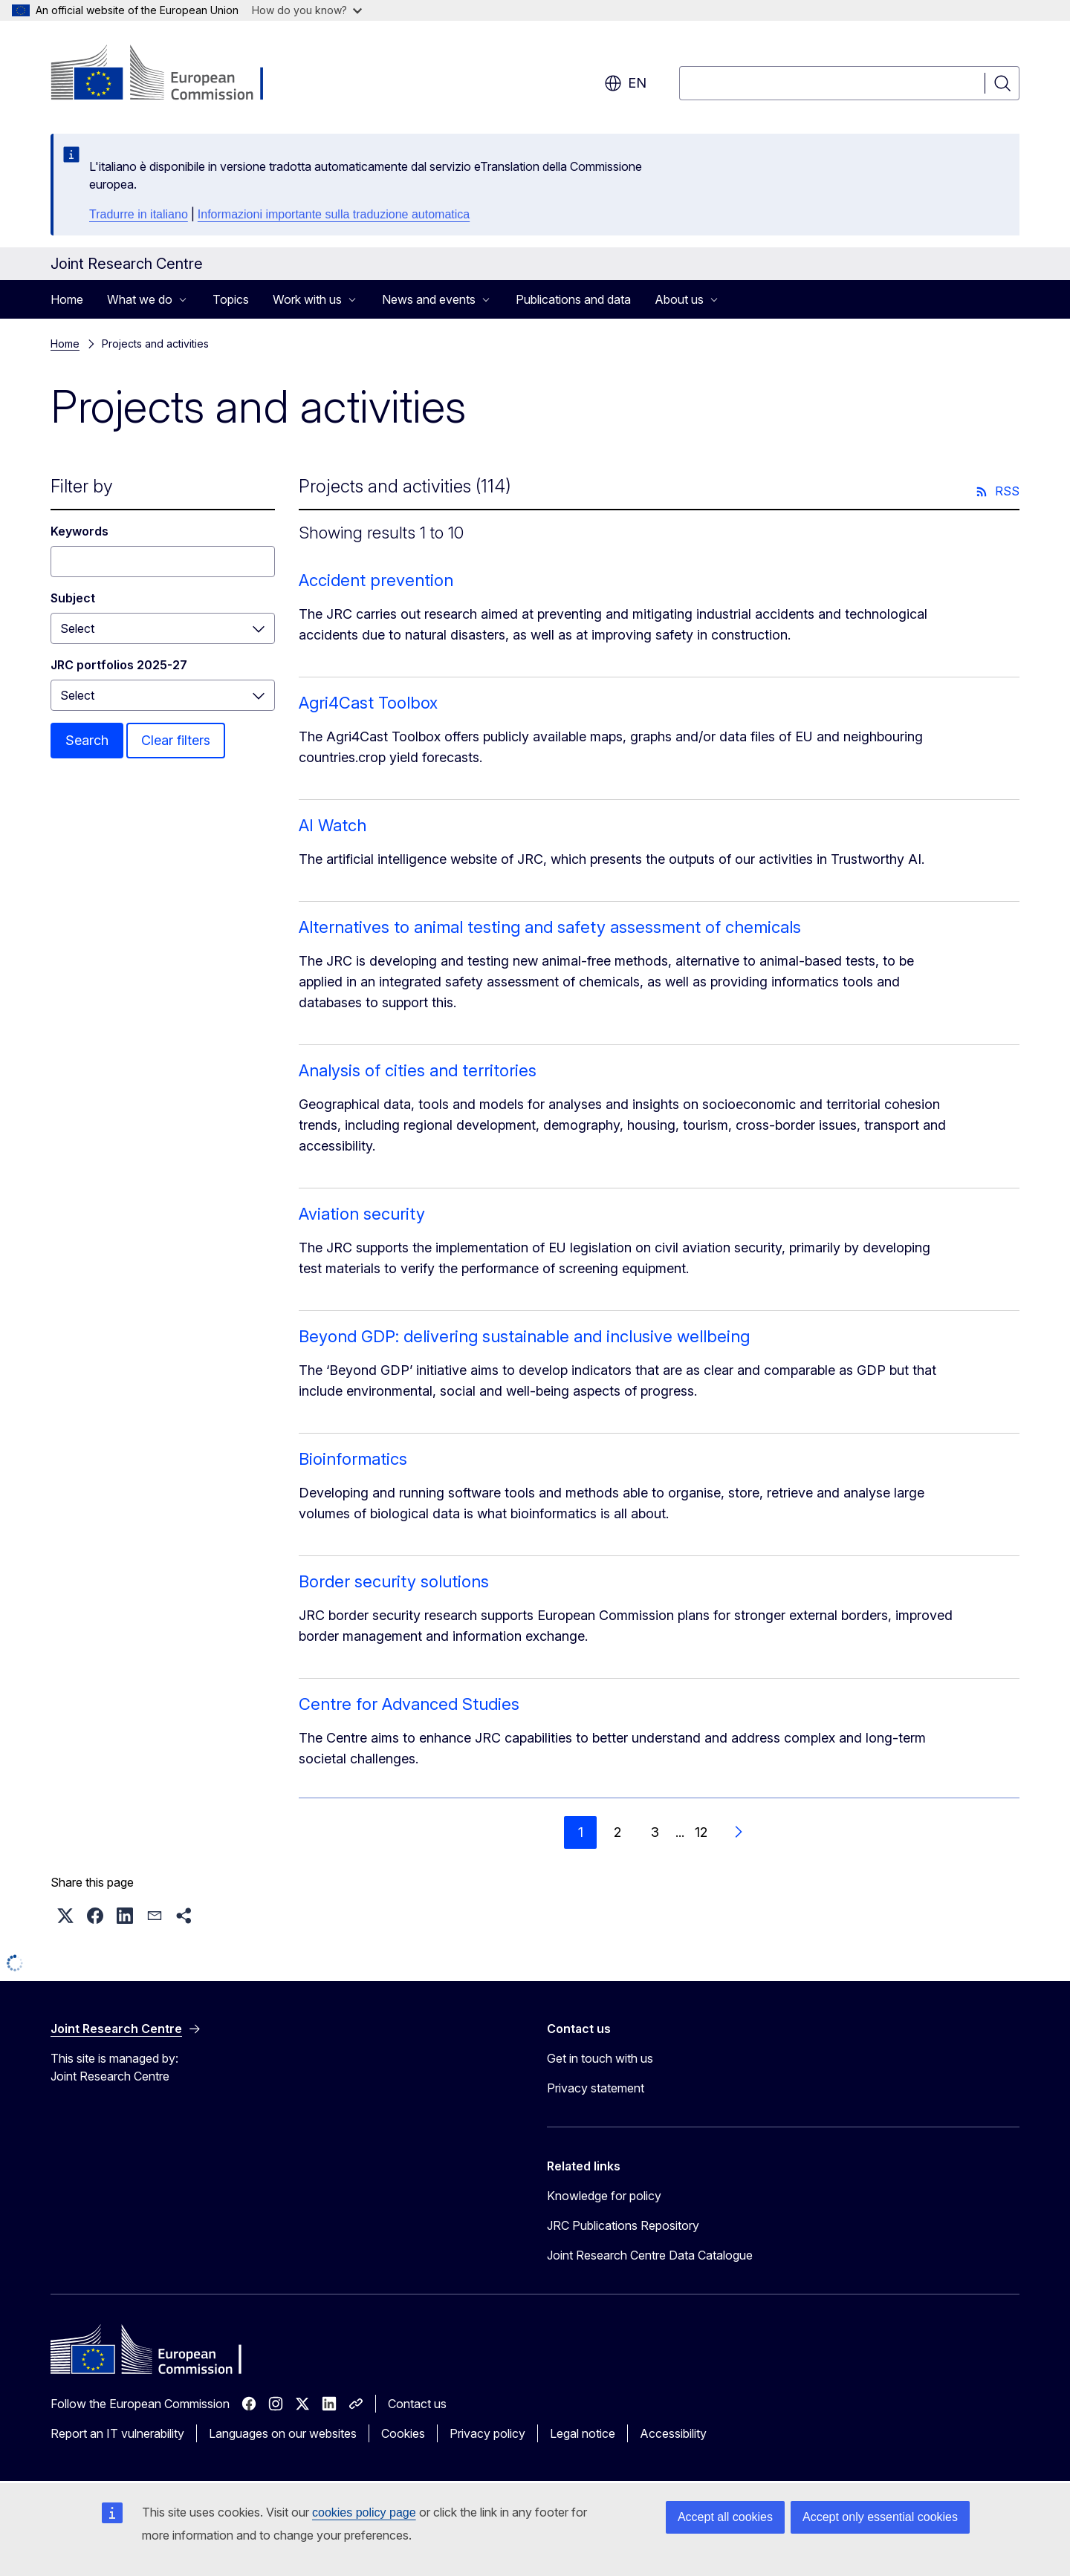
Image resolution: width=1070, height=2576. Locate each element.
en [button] (625, 83)
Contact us (417, 2403)
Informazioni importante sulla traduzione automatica (334, 214)
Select (77, 628)
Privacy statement (595, 2088)
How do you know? (307, 10)
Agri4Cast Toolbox (368, 702)
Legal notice (582, 2433)
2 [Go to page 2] (617, 1832)
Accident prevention (376, 580)
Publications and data (573, 299)
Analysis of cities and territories (417, 1070)
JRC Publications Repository (623, 2225)
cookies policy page (364, 2512)
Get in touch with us (600, 2058)
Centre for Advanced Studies (409, 1704)
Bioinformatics (353, 1458)
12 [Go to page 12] (701, 1832)
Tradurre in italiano (138, 214)
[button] (65, 1916)
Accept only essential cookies (880, 2517)
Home (67, 299)
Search (86, 740)
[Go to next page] (738, 1832)
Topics (231, 299)
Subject (73, 598)
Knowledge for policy (604, 2195)
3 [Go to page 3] (655, 1832)
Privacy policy (487, 2433)
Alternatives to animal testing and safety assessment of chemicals (550, 927)
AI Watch (332, 825)
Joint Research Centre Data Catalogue (650, 2255)
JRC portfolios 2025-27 (119, 664)
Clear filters (175, 740)
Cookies (403, 2433)
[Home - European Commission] (171, 74)
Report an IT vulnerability (117, 2433)
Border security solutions (394, 1581)
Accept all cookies (725, 2517)
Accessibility (673, 2433)
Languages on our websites (283, 2433)
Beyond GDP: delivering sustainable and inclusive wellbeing (524, 1336)
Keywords (79, 531)
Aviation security (362, 1213)
